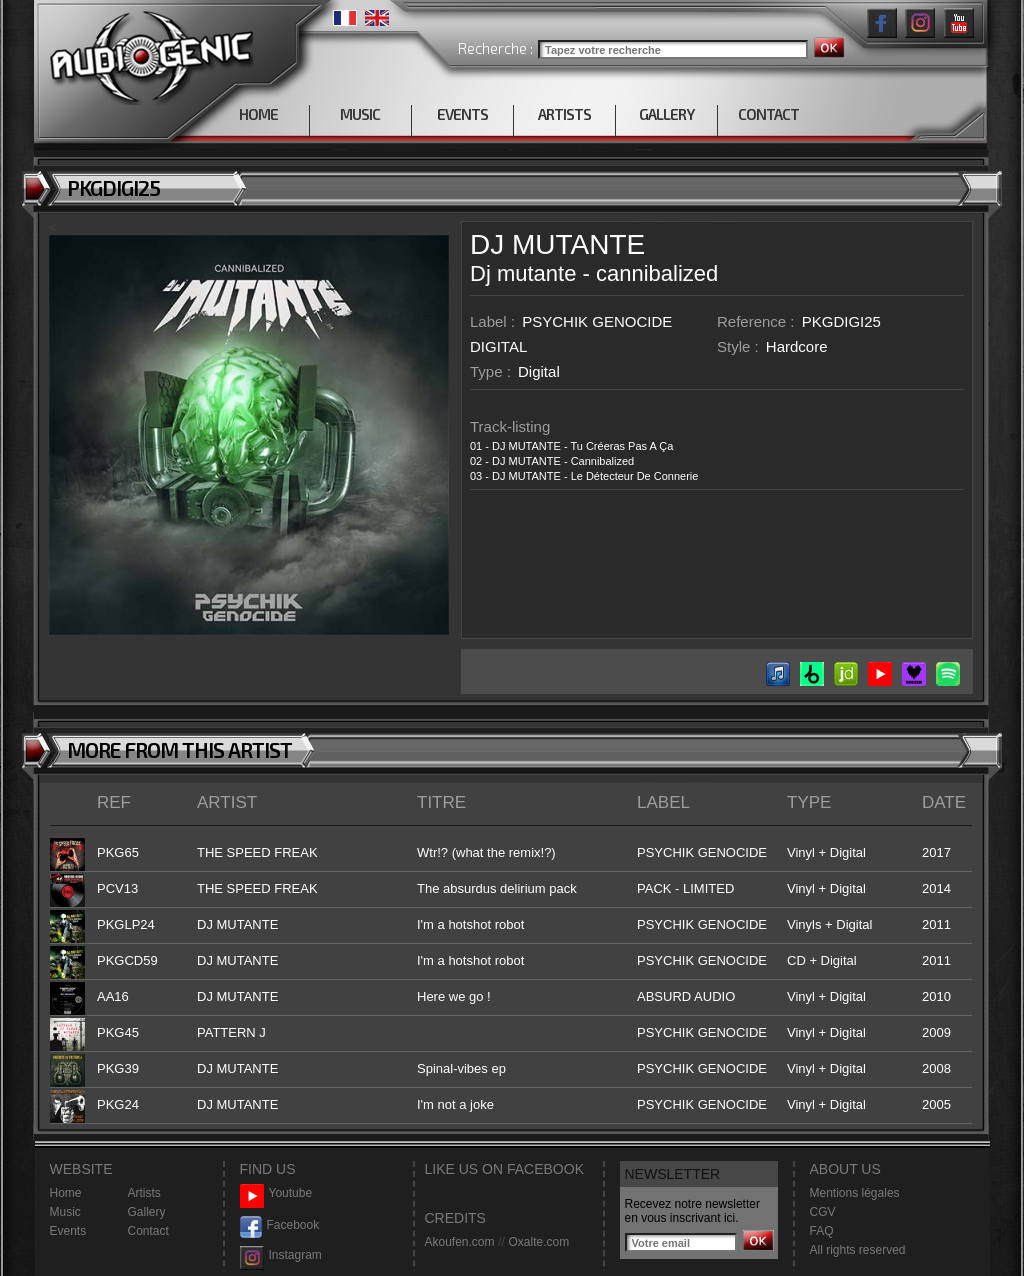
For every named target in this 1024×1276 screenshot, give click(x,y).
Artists (144, 1193)
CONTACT (768, 114)
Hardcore (797, 346)
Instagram (281, 1255)
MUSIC (360, 114)
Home (66, 1193)
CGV (823, 1212)
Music (65, 1212)
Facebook (280, 1225)
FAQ (822, 1231)
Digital (539, 371)
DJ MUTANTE (557, 244)
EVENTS (462, 114)
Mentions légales (855, 1193)
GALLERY (666, 114)
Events (68, 1231)
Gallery (147, 1212)
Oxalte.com (538, 1242)
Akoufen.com (460, 1242)
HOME (258, 114)
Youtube (276, 1193)
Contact (148, 1231)
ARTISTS (564, 114)
